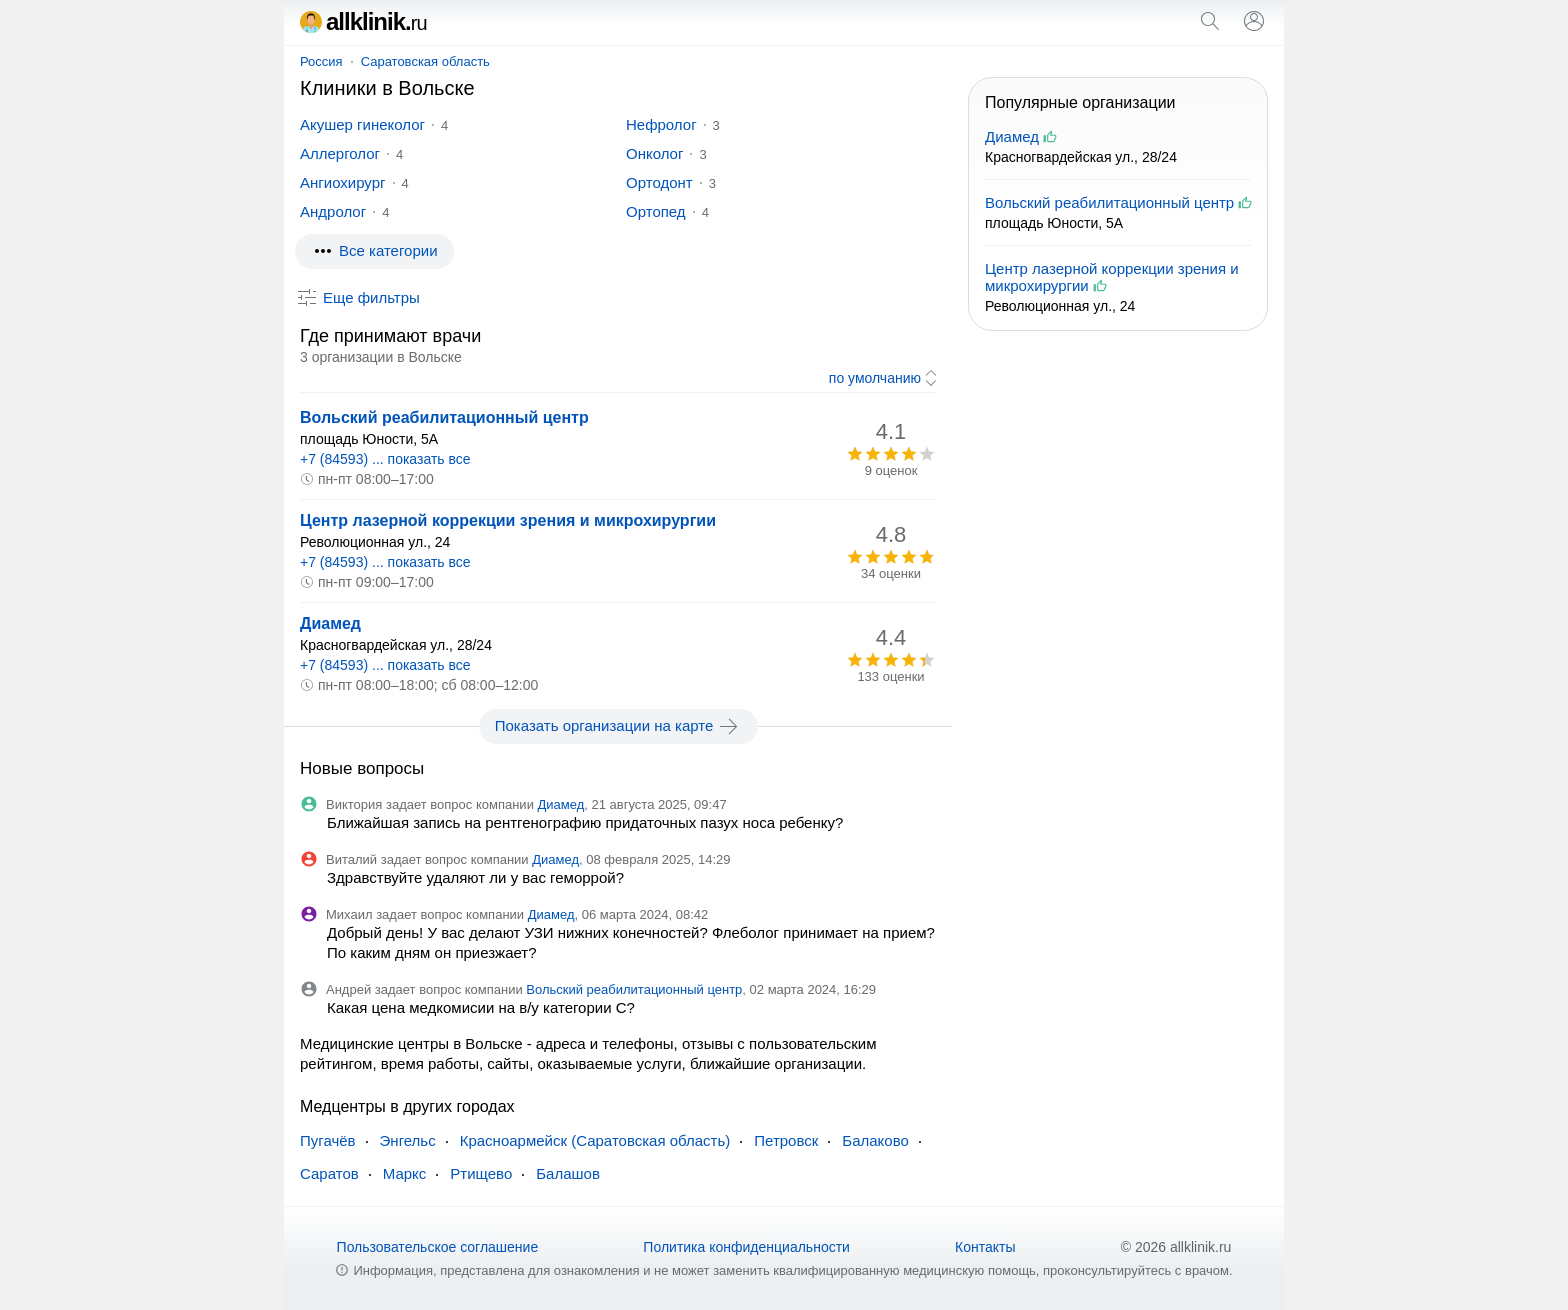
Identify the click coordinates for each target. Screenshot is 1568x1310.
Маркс (405, 1173)
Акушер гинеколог (362, 124)
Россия (321, 61)
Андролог (333, 211)
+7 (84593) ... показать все (385, 459)
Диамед (330, 623)
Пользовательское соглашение (438, 1247)
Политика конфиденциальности (746, 1247)
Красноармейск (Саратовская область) (595, 1140)
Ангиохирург (343, 182)
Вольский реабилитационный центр (444, 417)
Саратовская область (425, 61)
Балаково (875, 1140)
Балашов (568, 1173)
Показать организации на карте (618, 726)
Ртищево (481, 1173)
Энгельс (408, 1140)
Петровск (786, 1140)
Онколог (654, 153)
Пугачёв (328, 1140)
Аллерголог (340, 153)
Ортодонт (659, 182)
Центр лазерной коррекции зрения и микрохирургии (508, 520)
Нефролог (661, 124)
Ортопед (656, 211)
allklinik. (363, 21)
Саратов (329, 1173)
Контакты (985, 1247)
